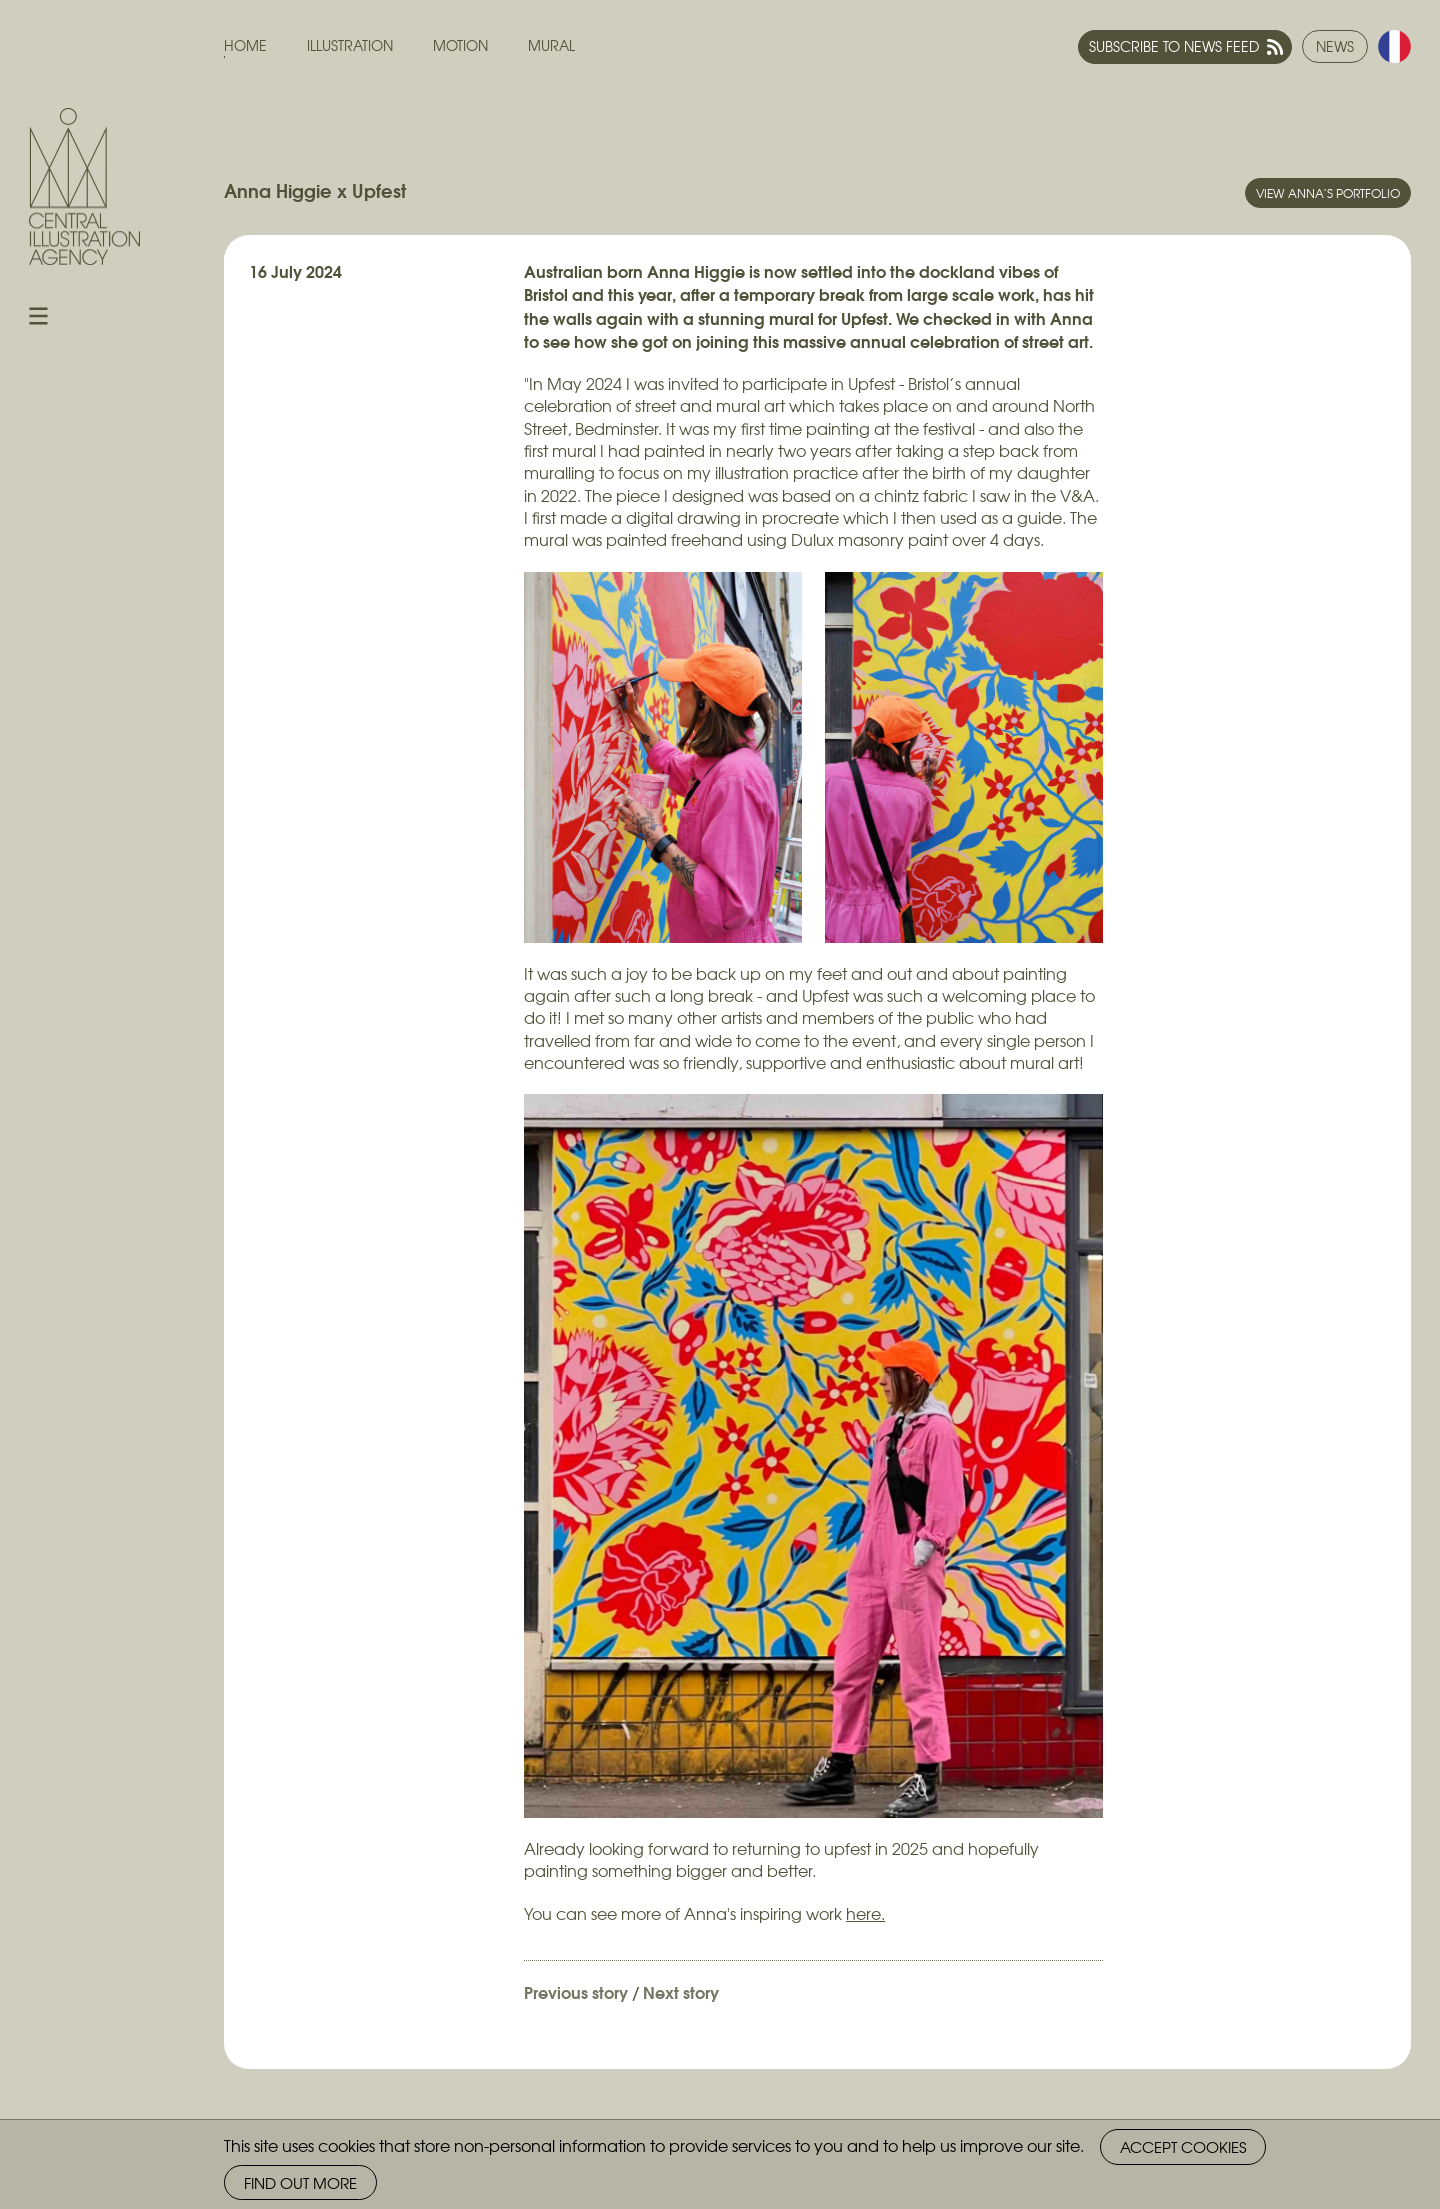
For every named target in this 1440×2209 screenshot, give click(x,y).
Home (245, 45)
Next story (681, 1991)
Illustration (350, 45)
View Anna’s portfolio (1328, 193)
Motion (460, 45)
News (1335, 46)
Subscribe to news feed (1174, 46)
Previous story (576, 1991)
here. (865, 1913)
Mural (551, 45)
